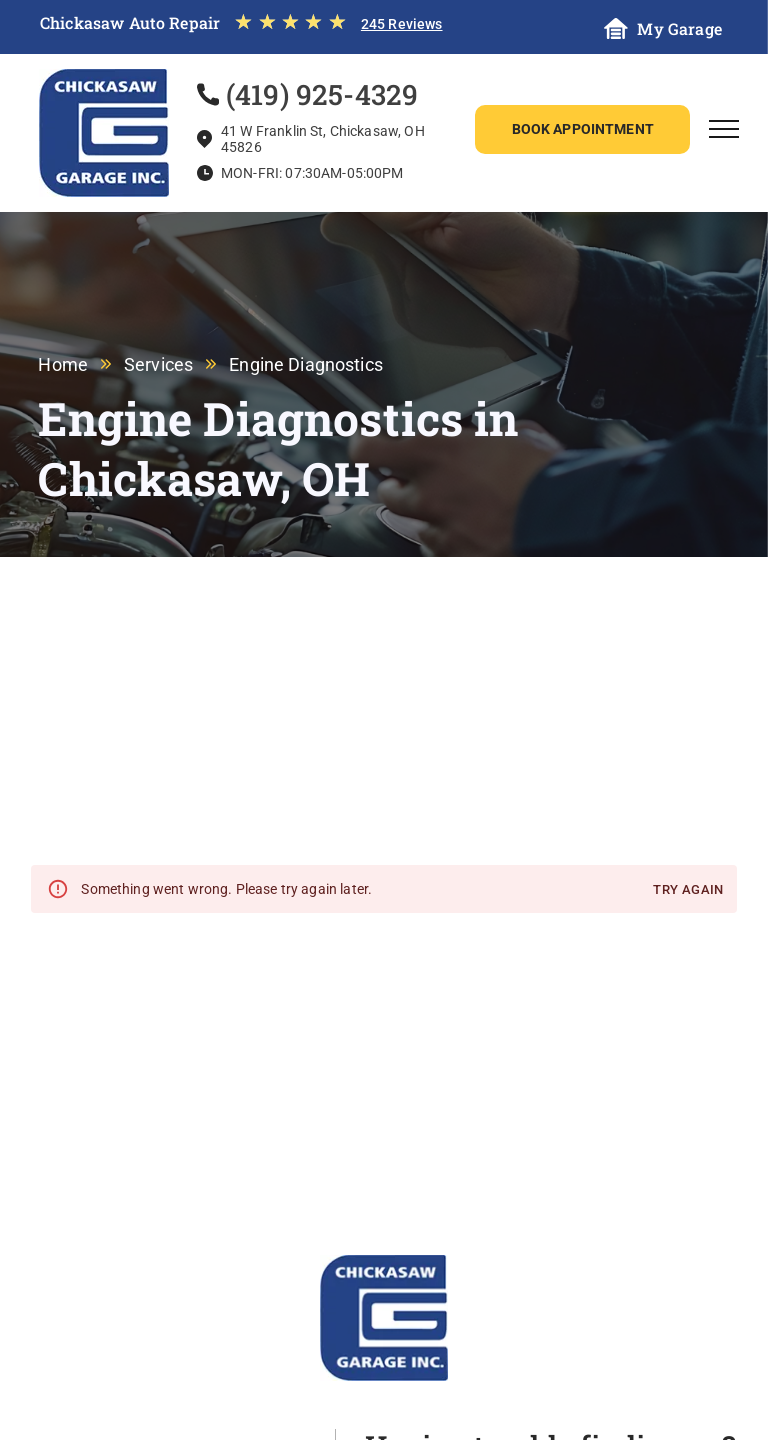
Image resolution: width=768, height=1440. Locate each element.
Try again (688, 890)
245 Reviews (402, 24)
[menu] (724, 129)
